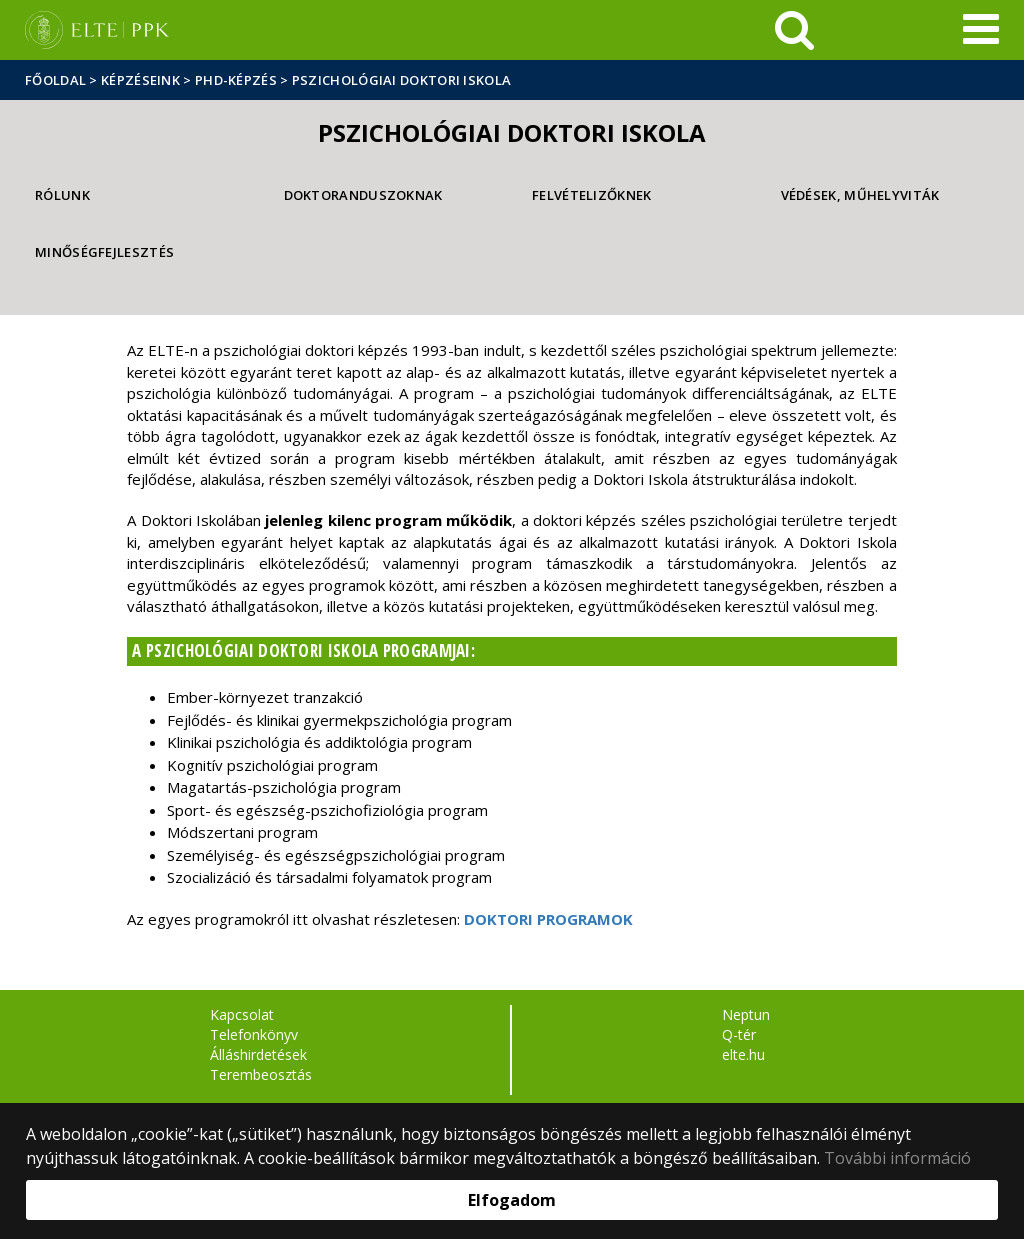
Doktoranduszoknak (363, 195)
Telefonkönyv (254, 1034)
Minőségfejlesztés (104, 252)
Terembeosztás (261, 1074)
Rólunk (62, 195)
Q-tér (739, 1034)
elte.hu (743, 1054)
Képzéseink (140, 80)
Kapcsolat (242, 1014)
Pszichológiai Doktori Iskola (401, 80)
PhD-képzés (236, 80)
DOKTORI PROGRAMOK (548, 919)
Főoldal (57, 80)
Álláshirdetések (258, 1054)
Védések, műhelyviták (860, 195)
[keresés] (794, 30)
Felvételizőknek (592, 195)
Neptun (746, 1014)
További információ (897, 1158)
